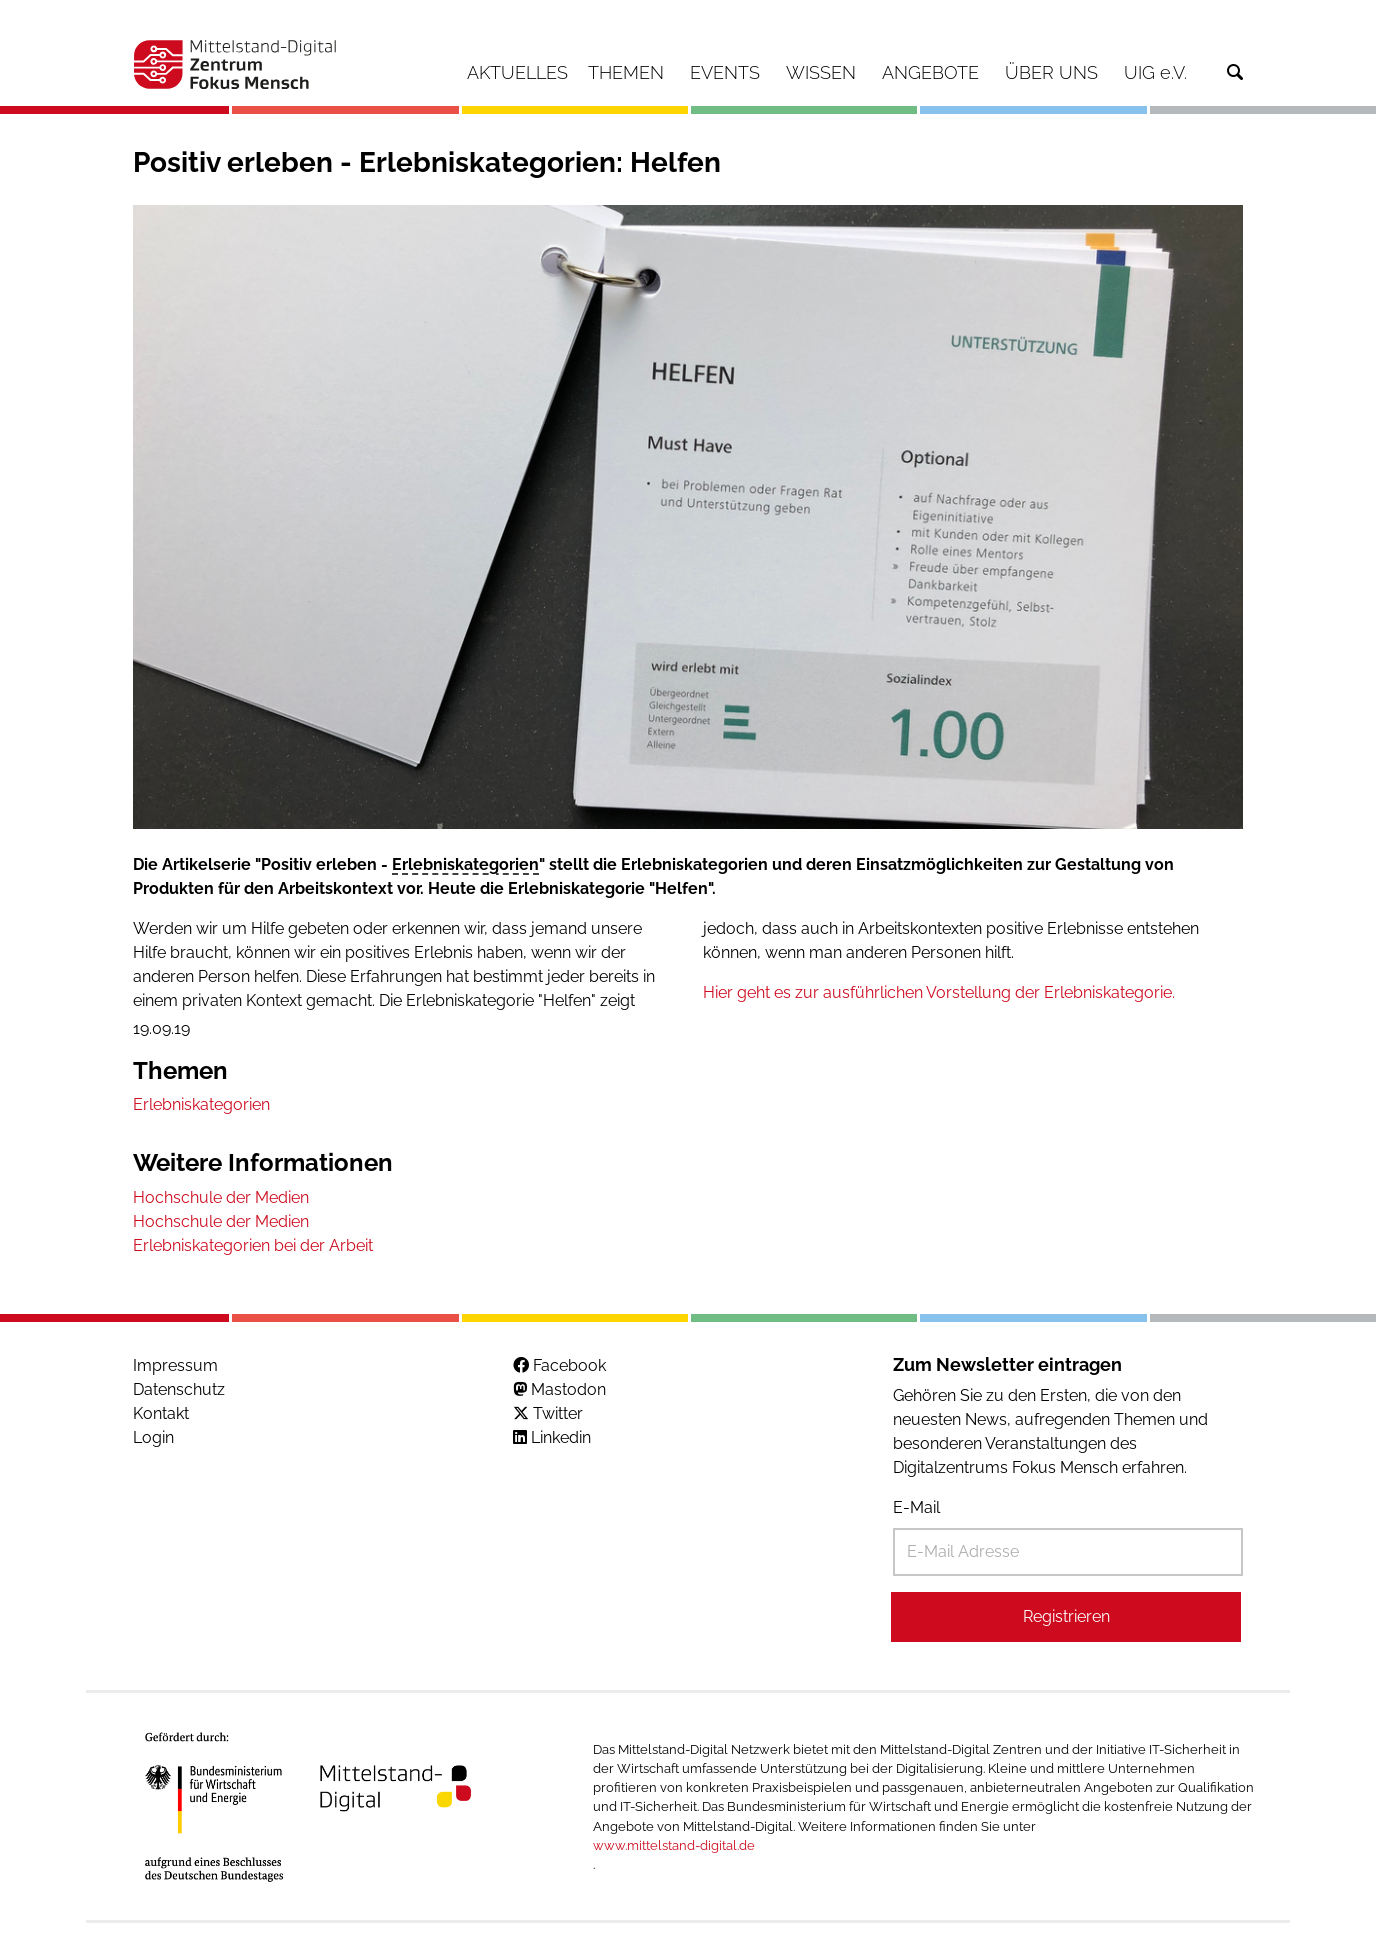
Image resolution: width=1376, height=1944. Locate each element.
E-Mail (916, 1507)
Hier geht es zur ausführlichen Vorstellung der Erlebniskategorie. (939, 992)
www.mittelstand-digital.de (674, 1845)
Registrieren (1066, 1616)
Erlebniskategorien (465, 864)
